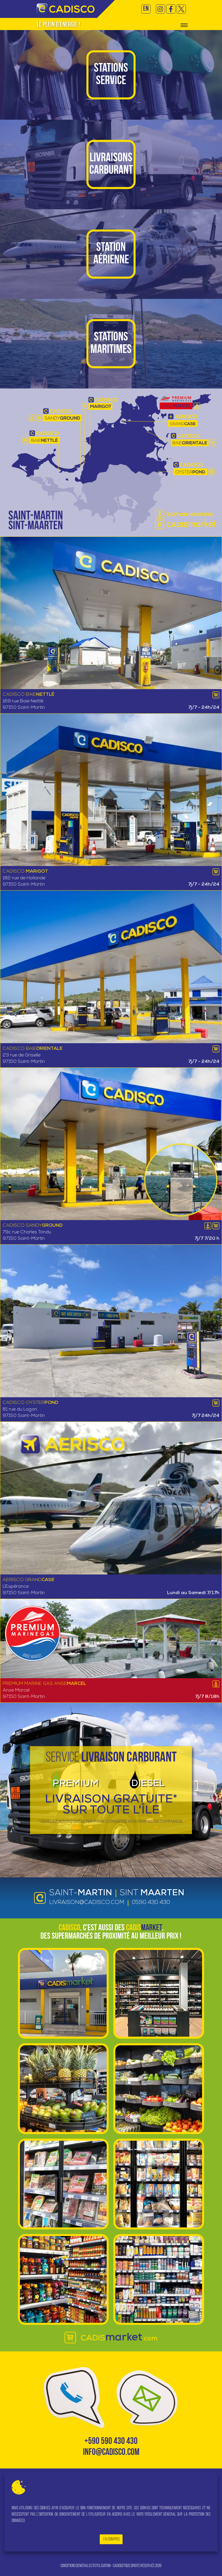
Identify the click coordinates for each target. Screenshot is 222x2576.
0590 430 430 (151, 1903)
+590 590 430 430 (111, 2441)
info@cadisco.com (111, 2452)
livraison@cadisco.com (86, 1903)
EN (146, 9)
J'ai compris (111, 2539)
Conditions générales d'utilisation (86, 2566)
